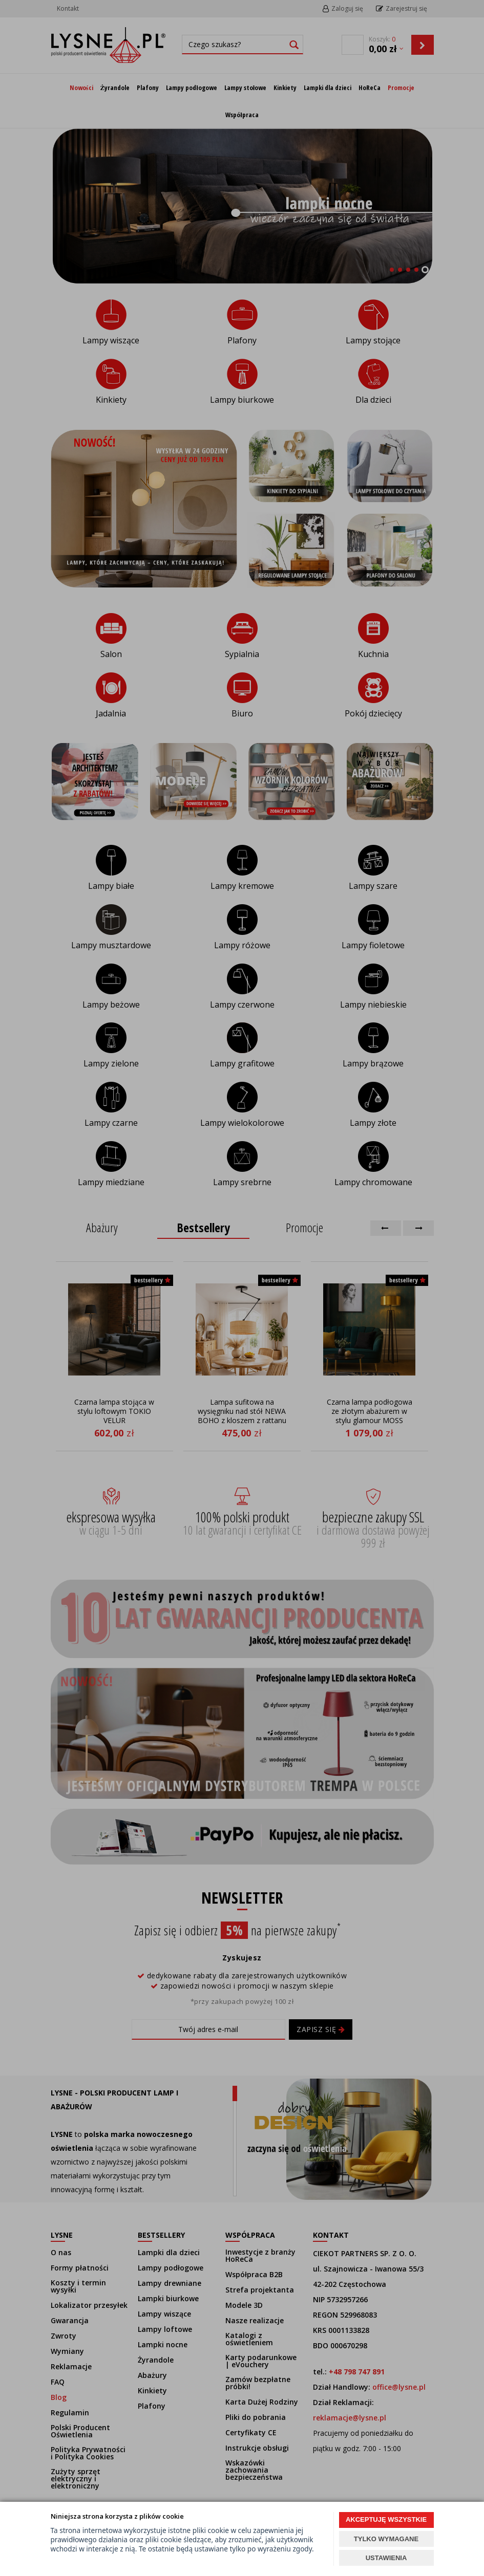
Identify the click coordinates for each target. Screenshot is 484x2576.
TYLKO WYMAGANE (386, 2539)
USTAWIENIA (386, 2558)
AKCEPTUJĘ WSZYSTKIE (386, 2519)
